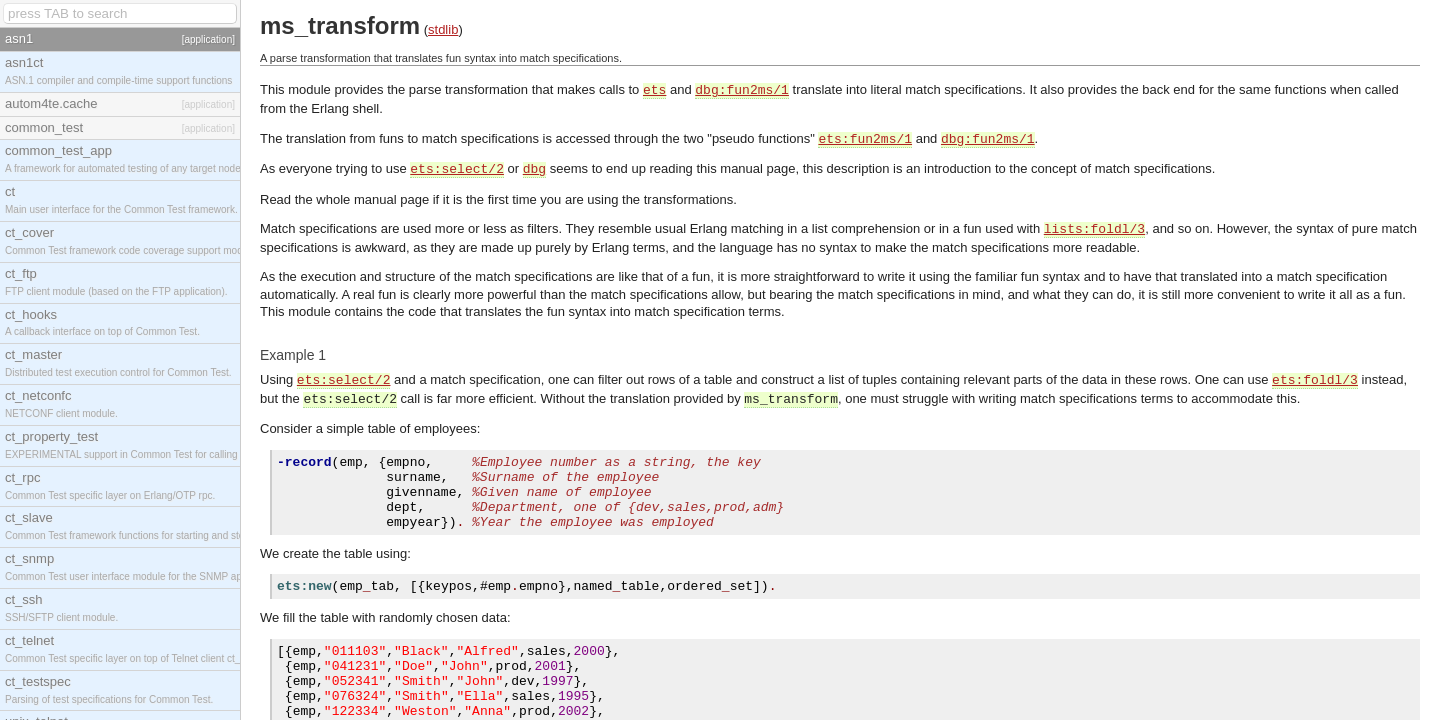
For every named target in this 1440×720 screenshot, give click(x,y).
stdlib (443, 29)
